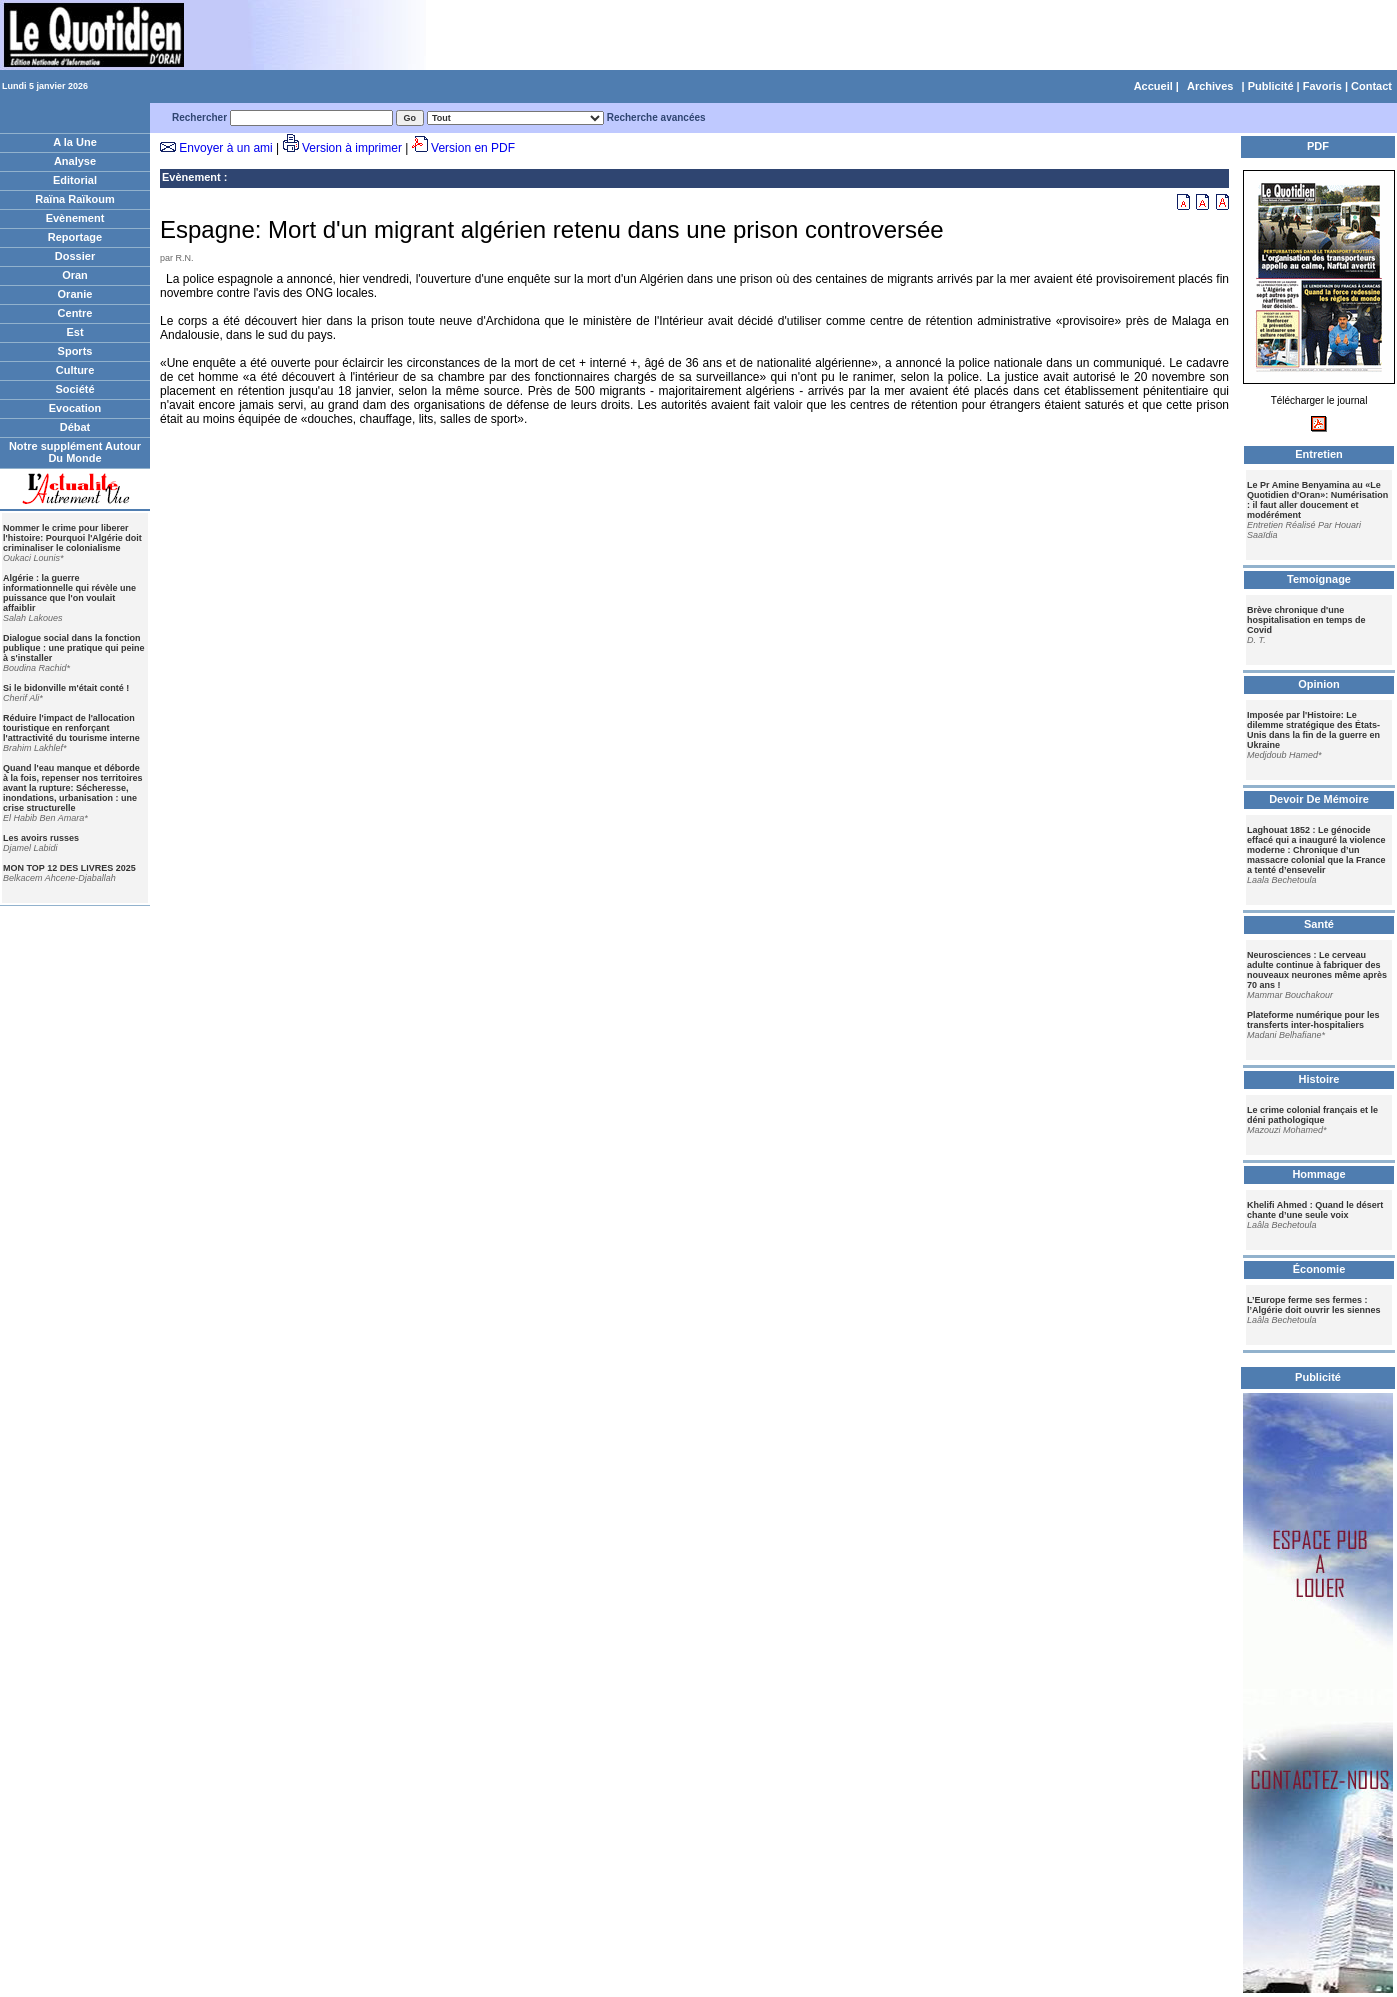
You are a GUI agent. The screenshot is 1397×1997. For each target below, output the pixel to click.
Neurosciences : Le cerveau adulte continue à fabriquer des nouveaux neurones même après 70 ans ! (1317, 970)
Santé (1319, 924)
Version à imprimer (352, 148)
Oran (75, 275)
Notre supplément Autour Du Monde (75, 452)
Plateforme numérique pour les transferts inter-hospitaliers (1313, 1020)
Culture (75, 370)
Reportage (75, 237)
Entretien (1319, 454)
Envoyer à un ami (225, 148)
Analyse (75, 161)
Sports (75, 351)
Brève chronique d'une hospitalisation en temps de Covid (1306, 620)
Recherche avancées (656, 117)
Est (74, 332)
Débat (75, 427)
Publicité (1271, 86)
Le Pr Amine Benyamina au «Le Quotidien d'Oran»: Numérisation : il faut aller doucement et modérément (1317, 500)
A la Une (75, 142)
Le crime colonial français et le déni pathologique (1312, 1115)
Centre (75, 313)
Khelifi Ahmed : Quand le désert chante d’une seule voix (1315, 1210)
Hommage (1318, 1174)
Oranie (75, 294)
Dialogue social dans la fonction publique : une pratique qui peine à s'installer (74, 648)
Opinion (1319, 684)
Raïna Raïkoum (74, 199)
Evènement (75, 218)
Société (74, 389)
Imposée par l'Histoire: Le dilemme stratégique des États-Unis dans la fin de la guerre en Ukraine (1313, 730)
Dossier (75, 256)
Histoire (1319, 1079)
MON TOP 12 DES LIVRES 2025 (69, 868)
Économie (1319, 1269)
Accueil (1153, 86)
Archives (1210, 86)
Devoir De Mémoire (1319, 799)
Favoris (1322, 86)
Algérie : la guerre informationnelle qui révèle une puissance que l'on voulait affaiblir (69, 593)
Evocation (75, 408)
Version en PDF (473, 148)
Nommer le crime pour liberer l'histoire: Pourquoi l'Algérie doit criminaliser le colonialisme (72, 538)
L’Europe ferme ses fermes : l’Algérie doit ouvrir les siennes (1314, 1305)
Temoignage (1319, 579)
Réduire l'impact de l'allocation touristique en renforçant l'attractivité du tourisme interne (71, 728)
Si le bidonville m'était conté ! (66, 688)
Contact (1371, 86)
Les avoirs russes (41, 838)
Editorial (75, 180)
